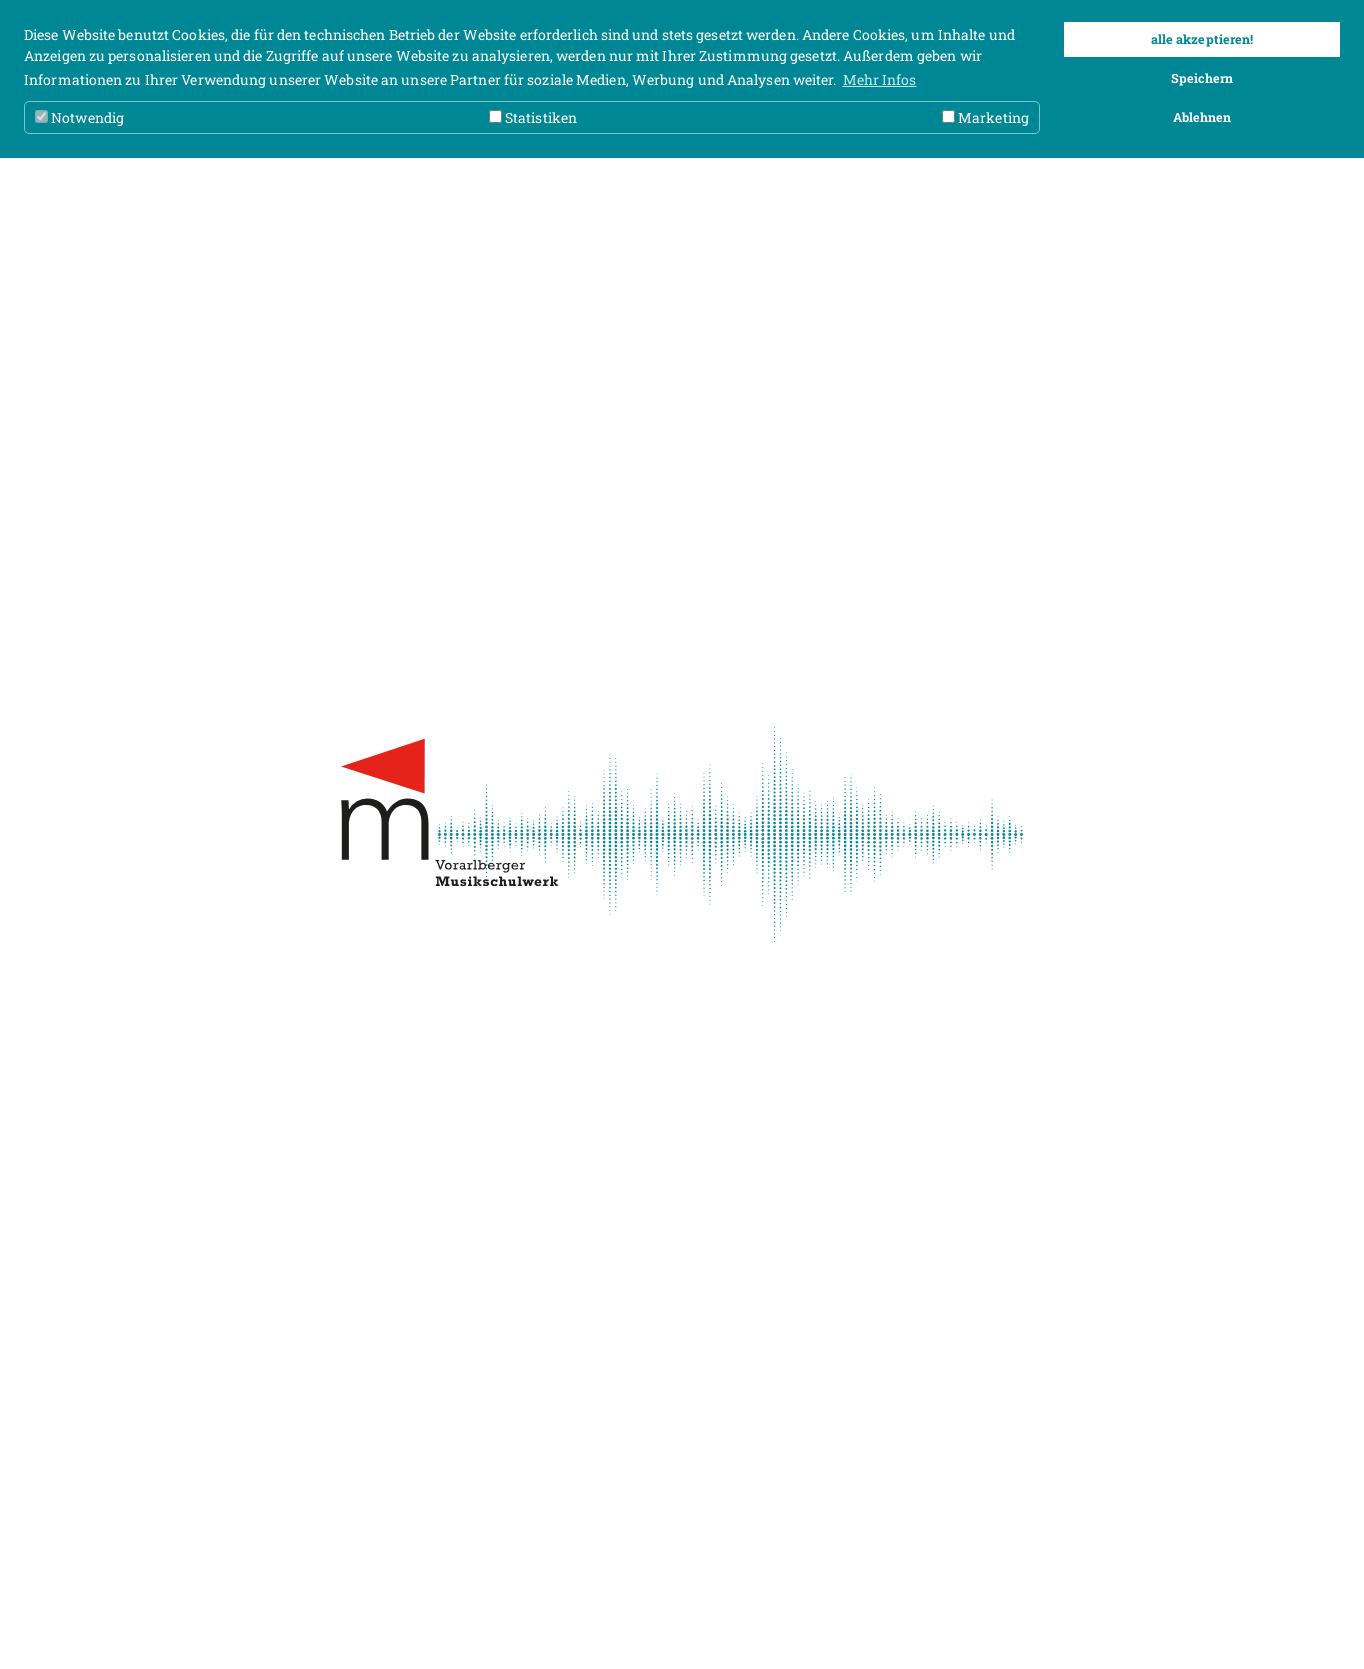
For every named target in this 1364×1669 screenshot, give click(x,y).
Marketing (985, 117)
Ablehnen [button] (1202, 117)
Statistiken (533, 117)
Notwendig (79, 117)
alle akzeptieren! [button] (1202, 39)
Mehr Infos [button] (880, 79)
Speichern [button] (1202, 78)
